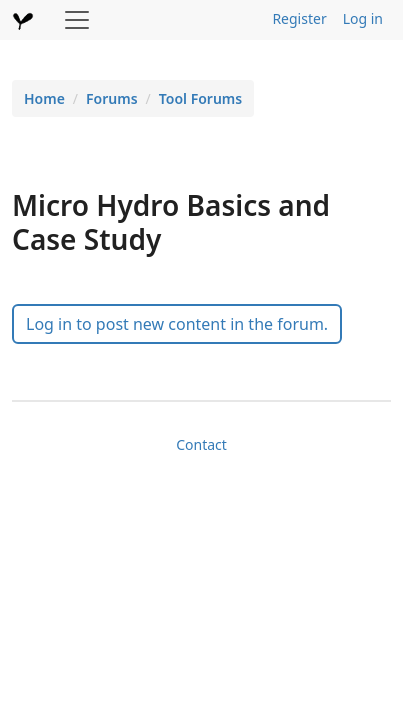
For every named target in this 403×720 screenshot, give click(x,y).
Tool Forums (200, 98)
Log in (363, 18)
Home (44, 98)
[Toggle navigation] (77, 20)
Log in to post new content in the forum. (177, 324)
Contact (201, 444)
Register (299, 18)
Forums (112, 98)
